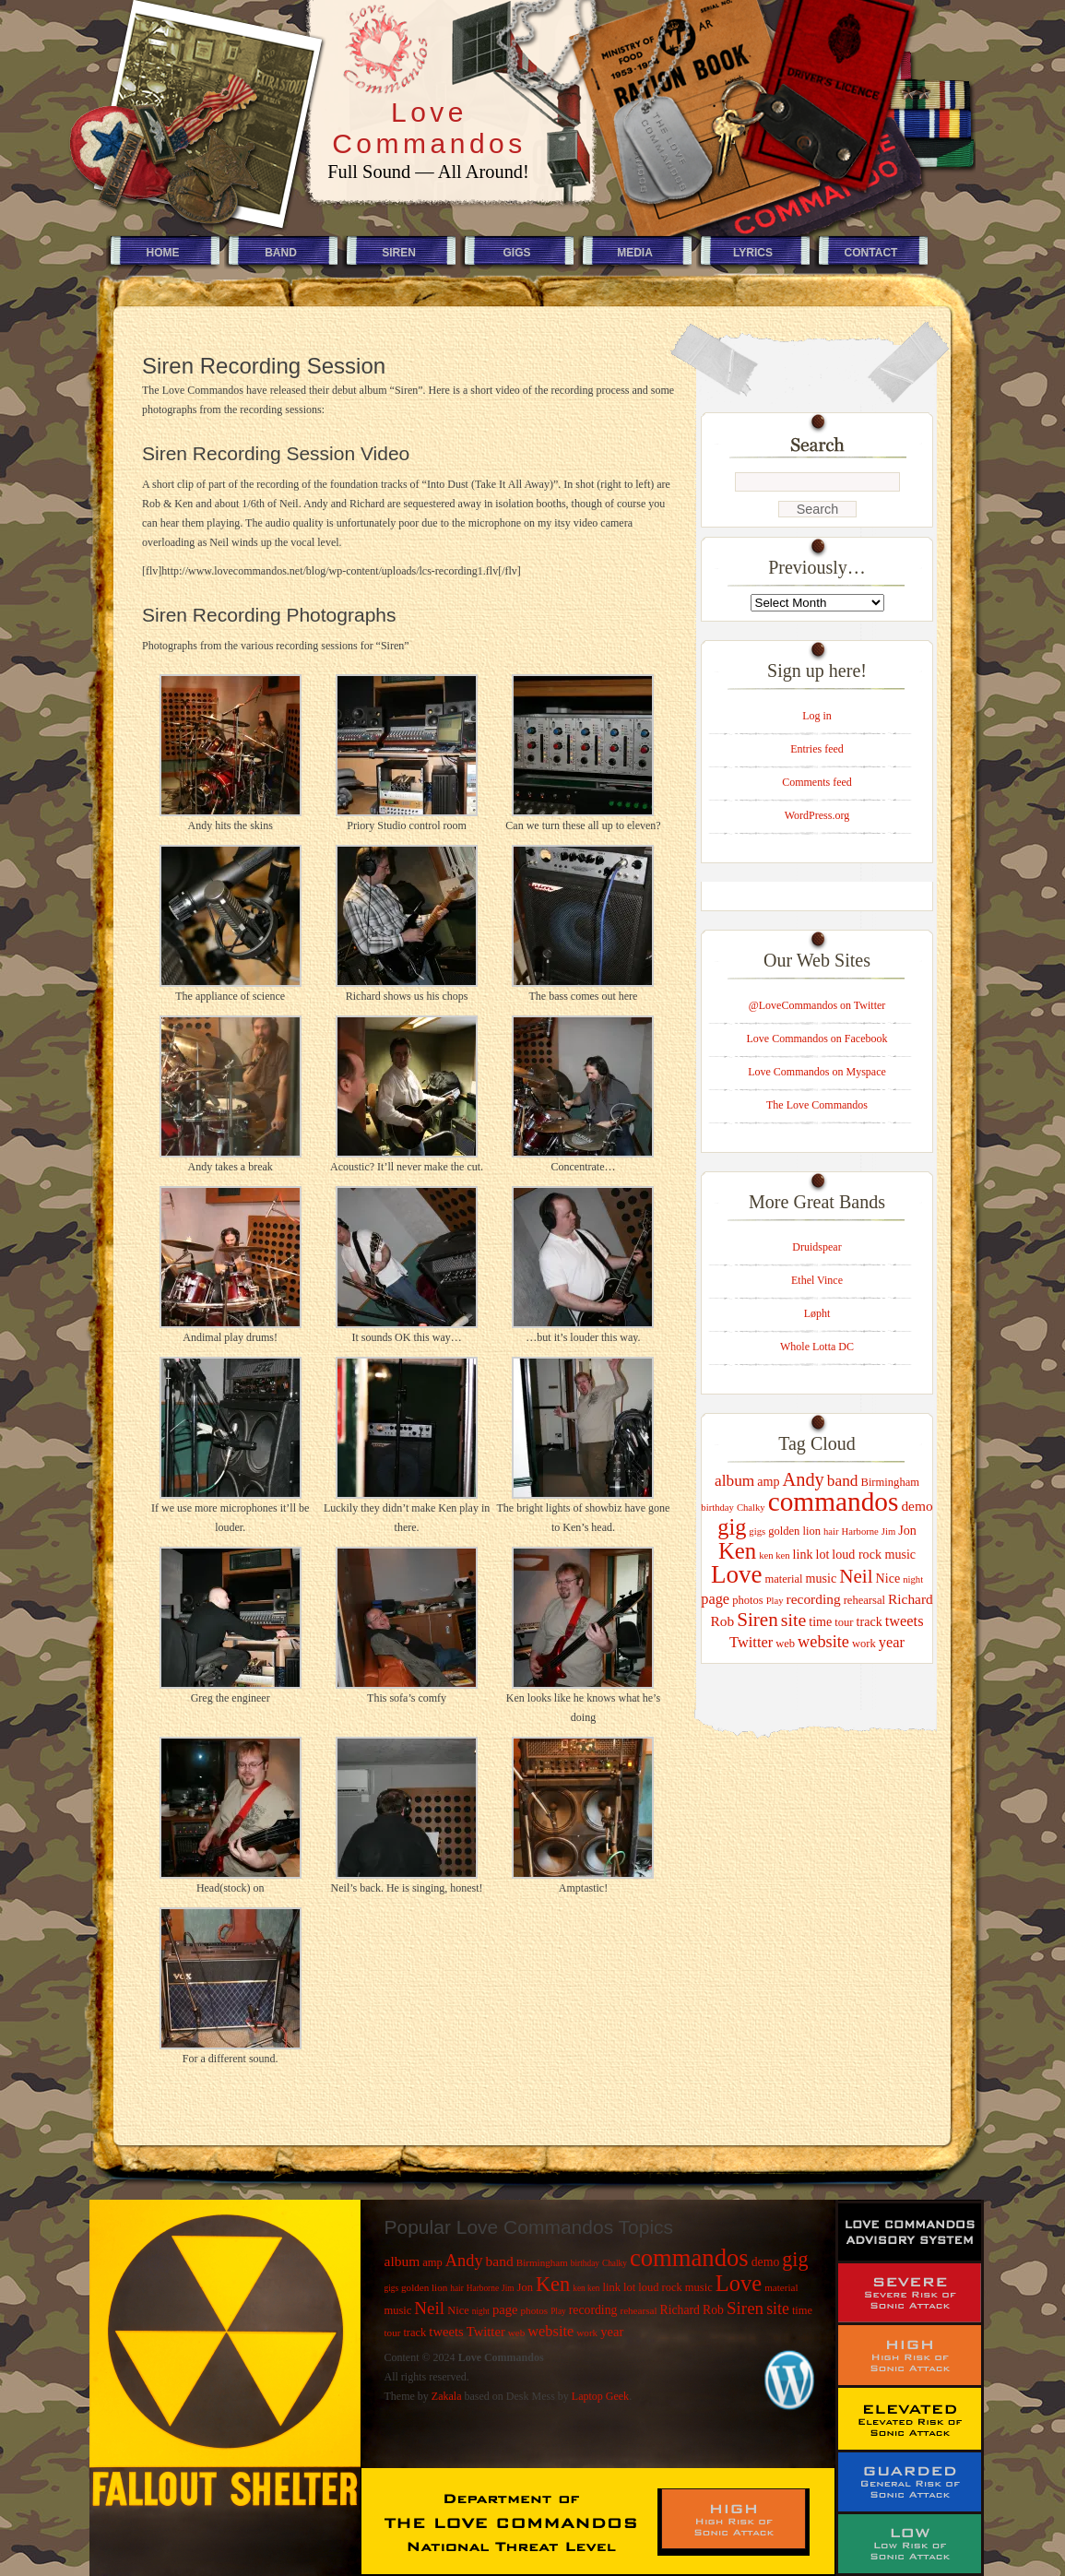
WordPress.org (817, 815)
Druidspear (816, 1247)
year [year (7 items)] (892, 1642)
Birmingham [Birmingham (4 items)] (890, 1482)
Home (163, 252)
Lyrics (753, 252)
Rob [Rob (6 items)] (722, 1621)
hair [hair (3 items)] (831, 1531)
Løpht (817, 1313)
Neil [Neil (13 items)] (855, 1576)
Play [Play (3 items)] (775, 1601)
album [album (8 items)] (734, 1481)
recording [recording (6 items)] (814, 1599)
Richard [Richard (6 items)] (910, 1599)
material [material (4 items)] (783, 1579)
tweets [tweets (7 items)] (904, 1621)
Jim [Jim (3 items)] (888, 1531)
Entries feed (817, 748)
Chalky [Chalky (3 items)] (751, 1507)
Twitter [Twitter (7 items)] (751, 1642)
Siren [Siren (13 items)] (757, 1620)
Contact (871, 252)
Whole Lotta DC (817, 1346)
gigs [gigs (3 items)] (757, 1531)
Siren (399, 252)
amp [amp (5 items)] (768, 1481)
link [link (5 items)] (803, 1554)
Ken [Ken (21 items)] (737, 1550)
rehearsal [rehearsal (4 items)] (864, 1600)
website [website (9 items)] (823, 1641)
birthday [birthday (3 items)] (717, 1507)
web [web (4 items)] (785, 1643)
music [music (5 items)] (821, 1578)
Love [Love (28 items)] (737, 1574)
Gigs (516, 252)
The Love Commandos (817, 1104)
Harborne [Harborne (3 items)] (860, 1531)
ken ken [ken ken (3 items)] (774, 1555)
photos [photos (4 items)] (747, 1600)
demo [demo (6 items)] (916, 1506)
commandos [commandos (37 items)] (833, 1501)
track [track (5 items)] (869, 1621)
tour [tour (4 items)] (843, 1622)
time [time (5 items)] (820, 1621)
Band (281, 252)
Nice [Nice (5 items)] (888, 1578)
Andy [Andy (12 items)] (803, 1479)
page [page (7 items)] (715, 1599)
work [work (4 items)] (864, 1643)
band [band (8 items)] (842, 1481)
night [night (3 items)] (913, 1579)
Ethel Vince (817, 1280)
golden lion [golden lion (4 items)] (794, 1531)
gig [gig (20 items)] (731, 1526)
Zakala (447, 2396)
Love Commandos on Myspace (817, 1071)
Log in (817, 715)
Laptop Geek (600, 2396)
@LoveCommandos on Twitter (817, 1005)
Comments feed (817, 782)
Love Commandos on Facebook (817, 1038)
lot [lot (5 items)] (822, 1554)
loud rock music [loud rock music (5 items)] (874, 1554)
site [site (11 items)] (794, 1619)
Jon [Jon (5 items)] (907, 1530)
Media (635, 252)
